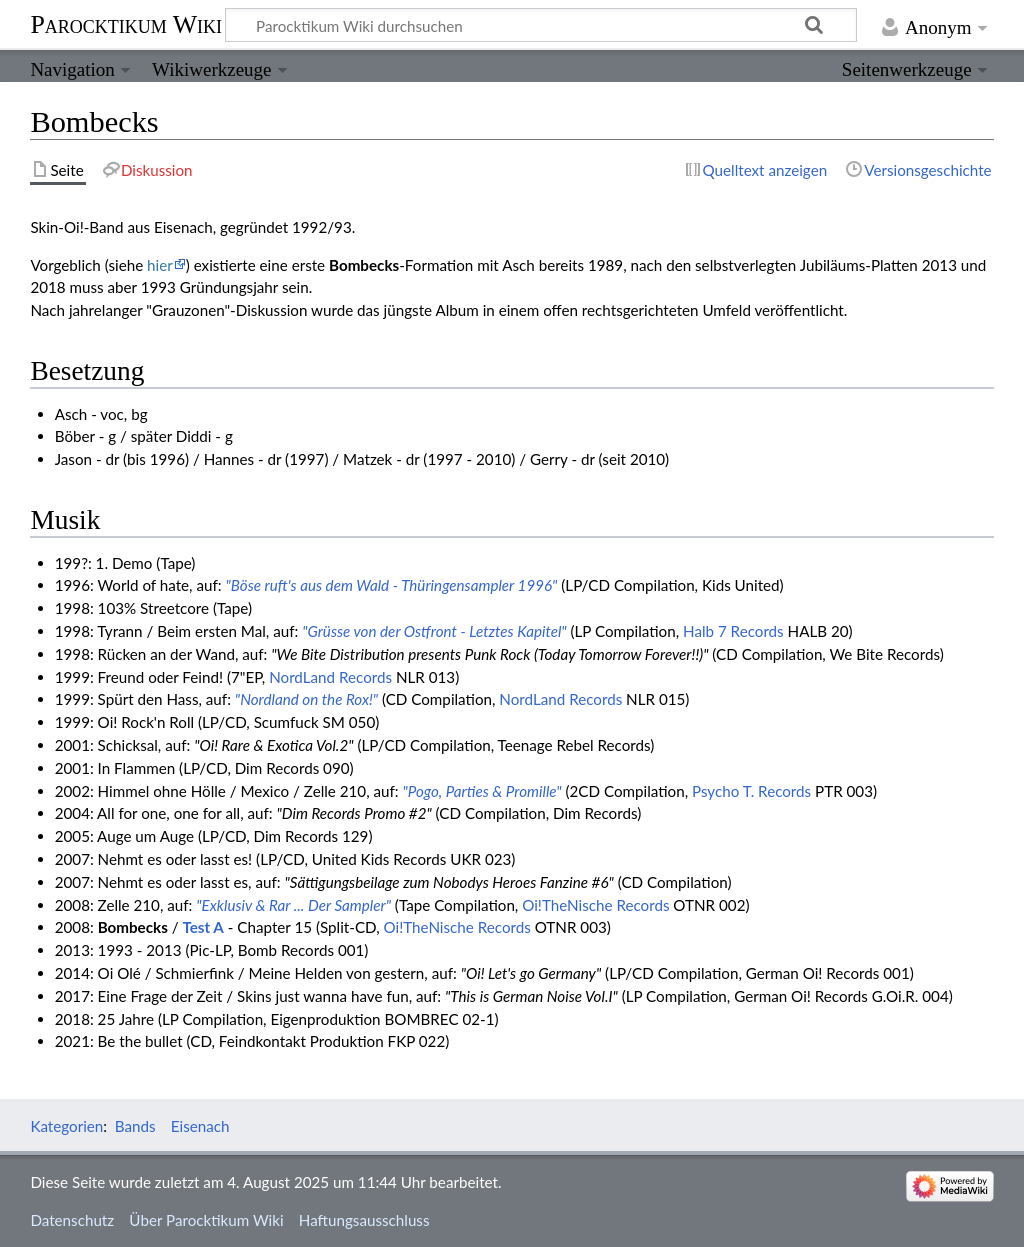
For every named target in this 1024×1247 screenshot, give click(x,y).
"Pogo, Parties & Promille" (482, 791)
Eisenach (200, 1126)
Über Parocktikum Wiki (206, 1220)
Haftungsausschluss (364, 1220)
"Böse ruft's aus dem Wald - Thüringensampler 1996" (391, 585)
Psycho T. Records (751, 791)
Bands (135, 1126)
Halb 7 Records (733, 631)
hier (160, 265)
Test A (202, 927)
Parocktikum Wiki (126, 23)
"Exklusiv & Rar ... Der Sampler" (293, 905)
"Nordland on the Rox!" (306, 699)
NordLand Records (330, 677)
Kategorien (66, 1126)
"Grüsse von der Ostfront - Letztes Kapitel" (434, 631)
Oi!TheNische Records (595, 905)
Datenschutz (72, 1220)
